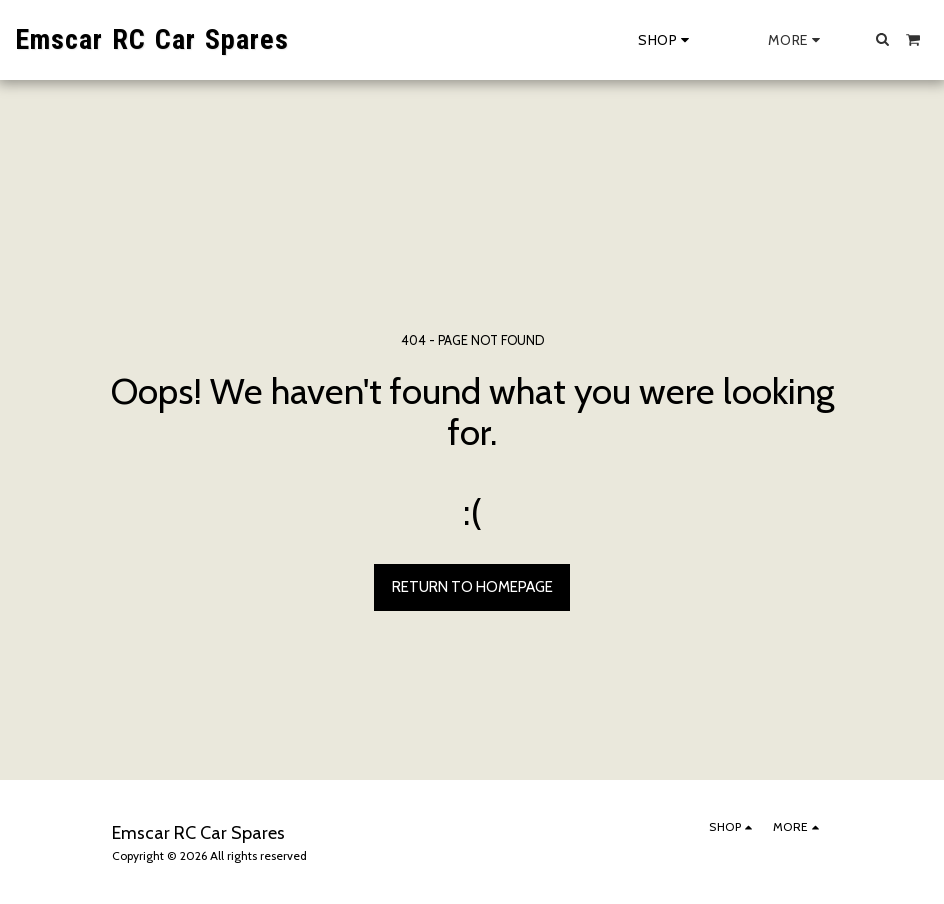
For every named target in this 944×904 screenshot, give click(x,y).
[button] (883, 39)
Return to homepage (472, 587)
